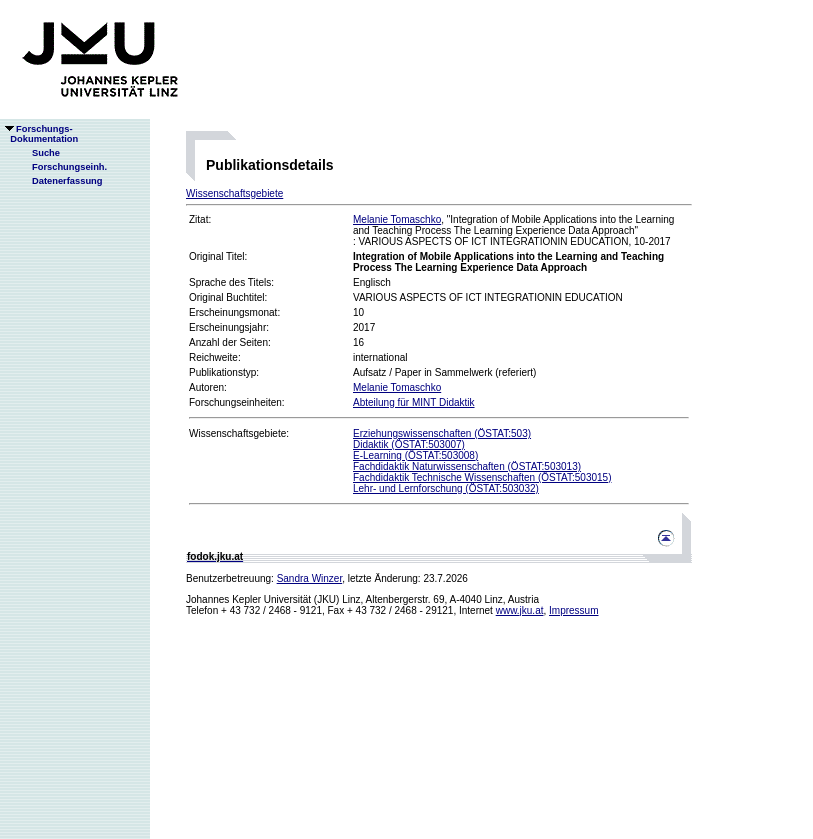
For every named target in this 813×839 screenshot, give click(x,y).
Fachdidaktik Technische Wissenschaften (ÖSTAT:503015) (482, 477)
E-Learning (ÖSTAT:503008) (415, 455)
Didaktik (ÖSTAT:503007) (409, 444)
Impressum (573, 610)
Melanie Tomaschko (397, 219)
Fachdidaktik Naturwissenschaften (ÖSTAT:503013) (467, 466)
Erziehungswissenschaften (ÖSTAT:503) (442, 433)
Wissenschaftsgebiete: (239, 433)
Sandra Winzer (310, 578)
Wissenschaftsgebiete (234, 193)
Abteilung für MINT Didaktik (414, 402)
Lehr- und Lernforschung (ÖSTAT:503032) (446, 488)
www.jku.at (520, 610)
